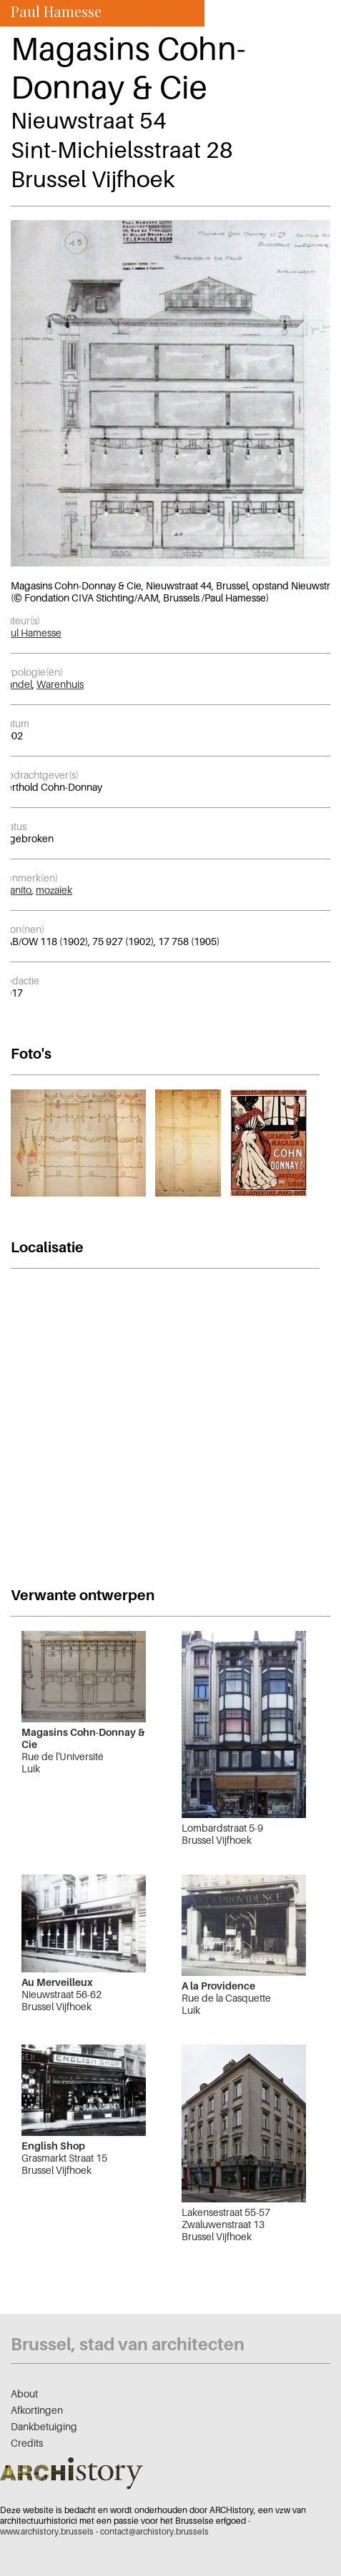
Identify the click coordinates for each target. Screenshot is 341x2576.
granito (15, 890)
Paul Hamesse (30, 632)
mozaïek (54, 890)
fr (157, 27)
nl (177, 27)
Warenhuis (60, 684)
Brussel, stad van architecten (127, 2344)
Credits (27, 2443)
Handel (16, 684)
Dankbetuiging (44, 2426)
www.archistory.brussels (47, 2531)
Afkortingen (37, 2410)
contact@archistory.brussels (154, 2531)
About (24, 2393)
